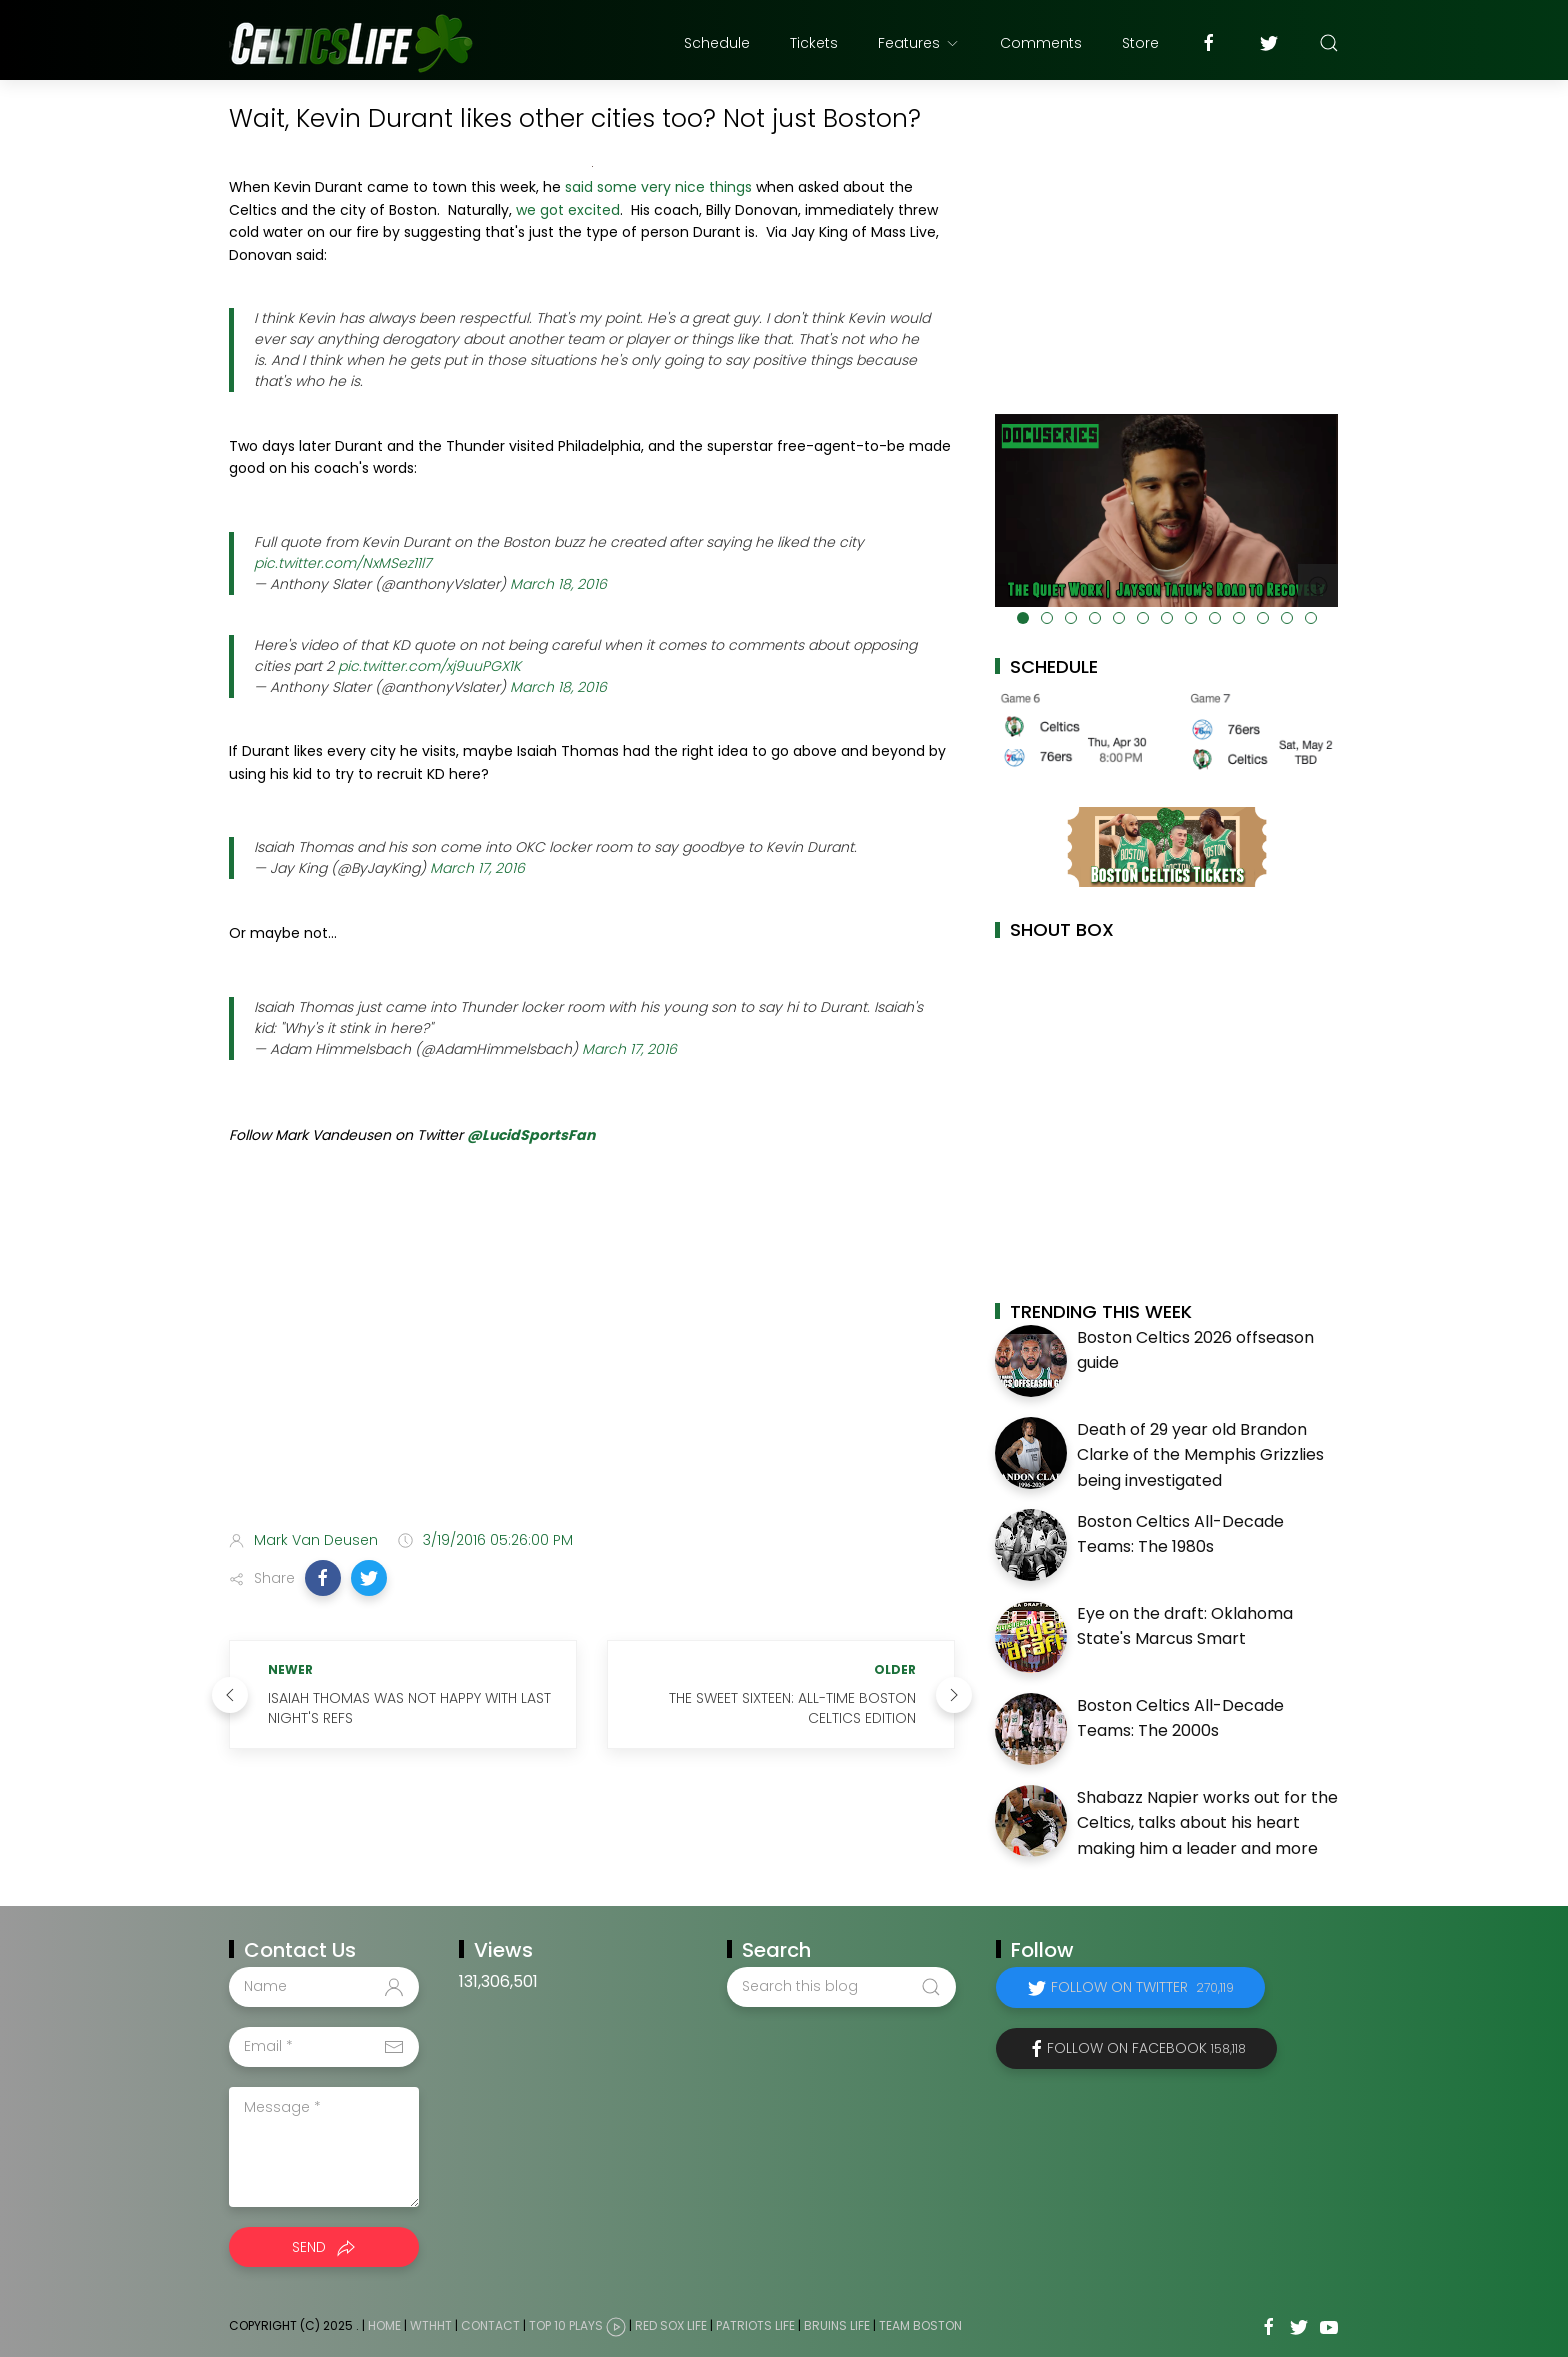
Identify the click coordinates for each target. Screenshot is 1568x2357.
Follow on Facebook (1146, 2048)
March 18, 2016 (558, 584)
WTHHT (431, 2325)
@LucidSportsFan (531, 1135)
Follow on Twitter (1142, 1987)
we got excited (568, 210)
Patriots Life (755, 2325)
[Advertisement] (592, 1357)
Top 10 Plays (566, 2325)
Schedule (717, 43)
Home (384, 2325)
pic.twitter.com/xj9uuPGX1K (429, 666)
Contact (490, 2325)
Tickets (814, 43)
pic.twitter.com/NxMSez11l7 (342, 563)
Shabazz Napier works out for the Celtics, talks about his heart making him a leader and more (1207, 1823)
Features (919, 43)
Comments (1041, 43)
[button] (323, 1578)
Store (1140, 43)
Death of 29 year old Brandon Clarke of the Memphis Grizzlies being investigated (1200, 1455)
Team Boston (920, 2325)
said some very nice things (658, 187)
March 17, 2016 (477, 868)
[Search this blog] (841, 1987)
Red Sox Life (671, 2325)
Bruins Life (837, 2325)
